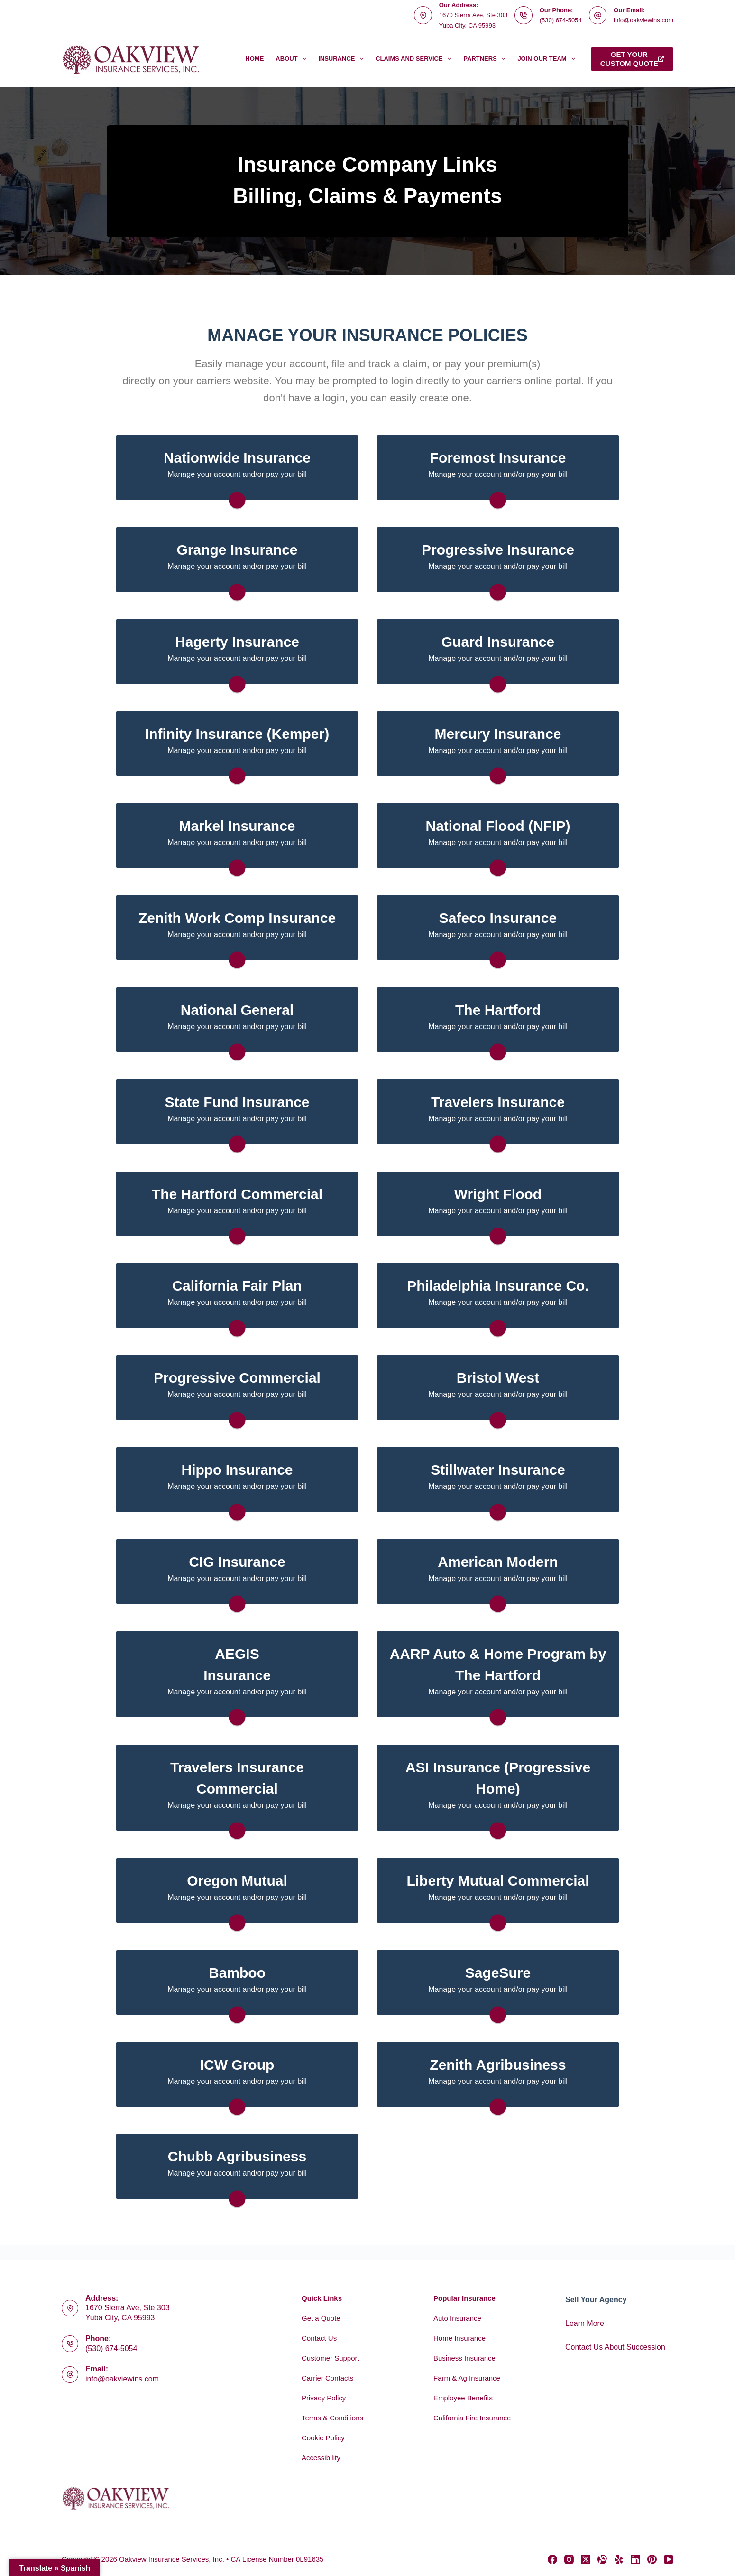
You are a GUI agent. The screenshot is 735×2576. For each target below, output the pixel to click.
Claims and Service (415, 59)
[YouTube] (668, 2559)
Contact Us (319, 2338)
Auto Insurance (457, 2318)
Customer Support (330, 2358)
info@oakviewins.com (643, 20)
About (293, 59)
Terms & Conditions (332, 2418)
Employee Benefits (463, 2398)
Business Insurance (464, 2358)
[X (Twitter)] (585, 2559)
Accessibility (321, 2458)
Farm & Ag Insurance (466, 2378)
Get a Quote (321, 2318)
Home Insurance (459, 2338)
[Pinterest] (652, 2559)
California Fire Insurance (472, 2418)
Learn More (584, 2323)
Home (254, 58)
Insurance (343, 59)
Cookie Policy (323, 2438)
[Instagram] (569, 2559)
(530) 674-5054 (561, 20)
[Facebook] (552, 2559)
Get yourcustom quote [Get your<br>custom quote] (632, 59)
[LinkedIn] (635, 2559)
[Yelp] (619, 2559)
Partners (486, 59)
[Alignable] (602, 2559)
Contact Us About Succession (615, 2347)
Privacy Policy (324, 2398)
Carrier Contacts (327, 2378)
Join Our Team (548, 59)
